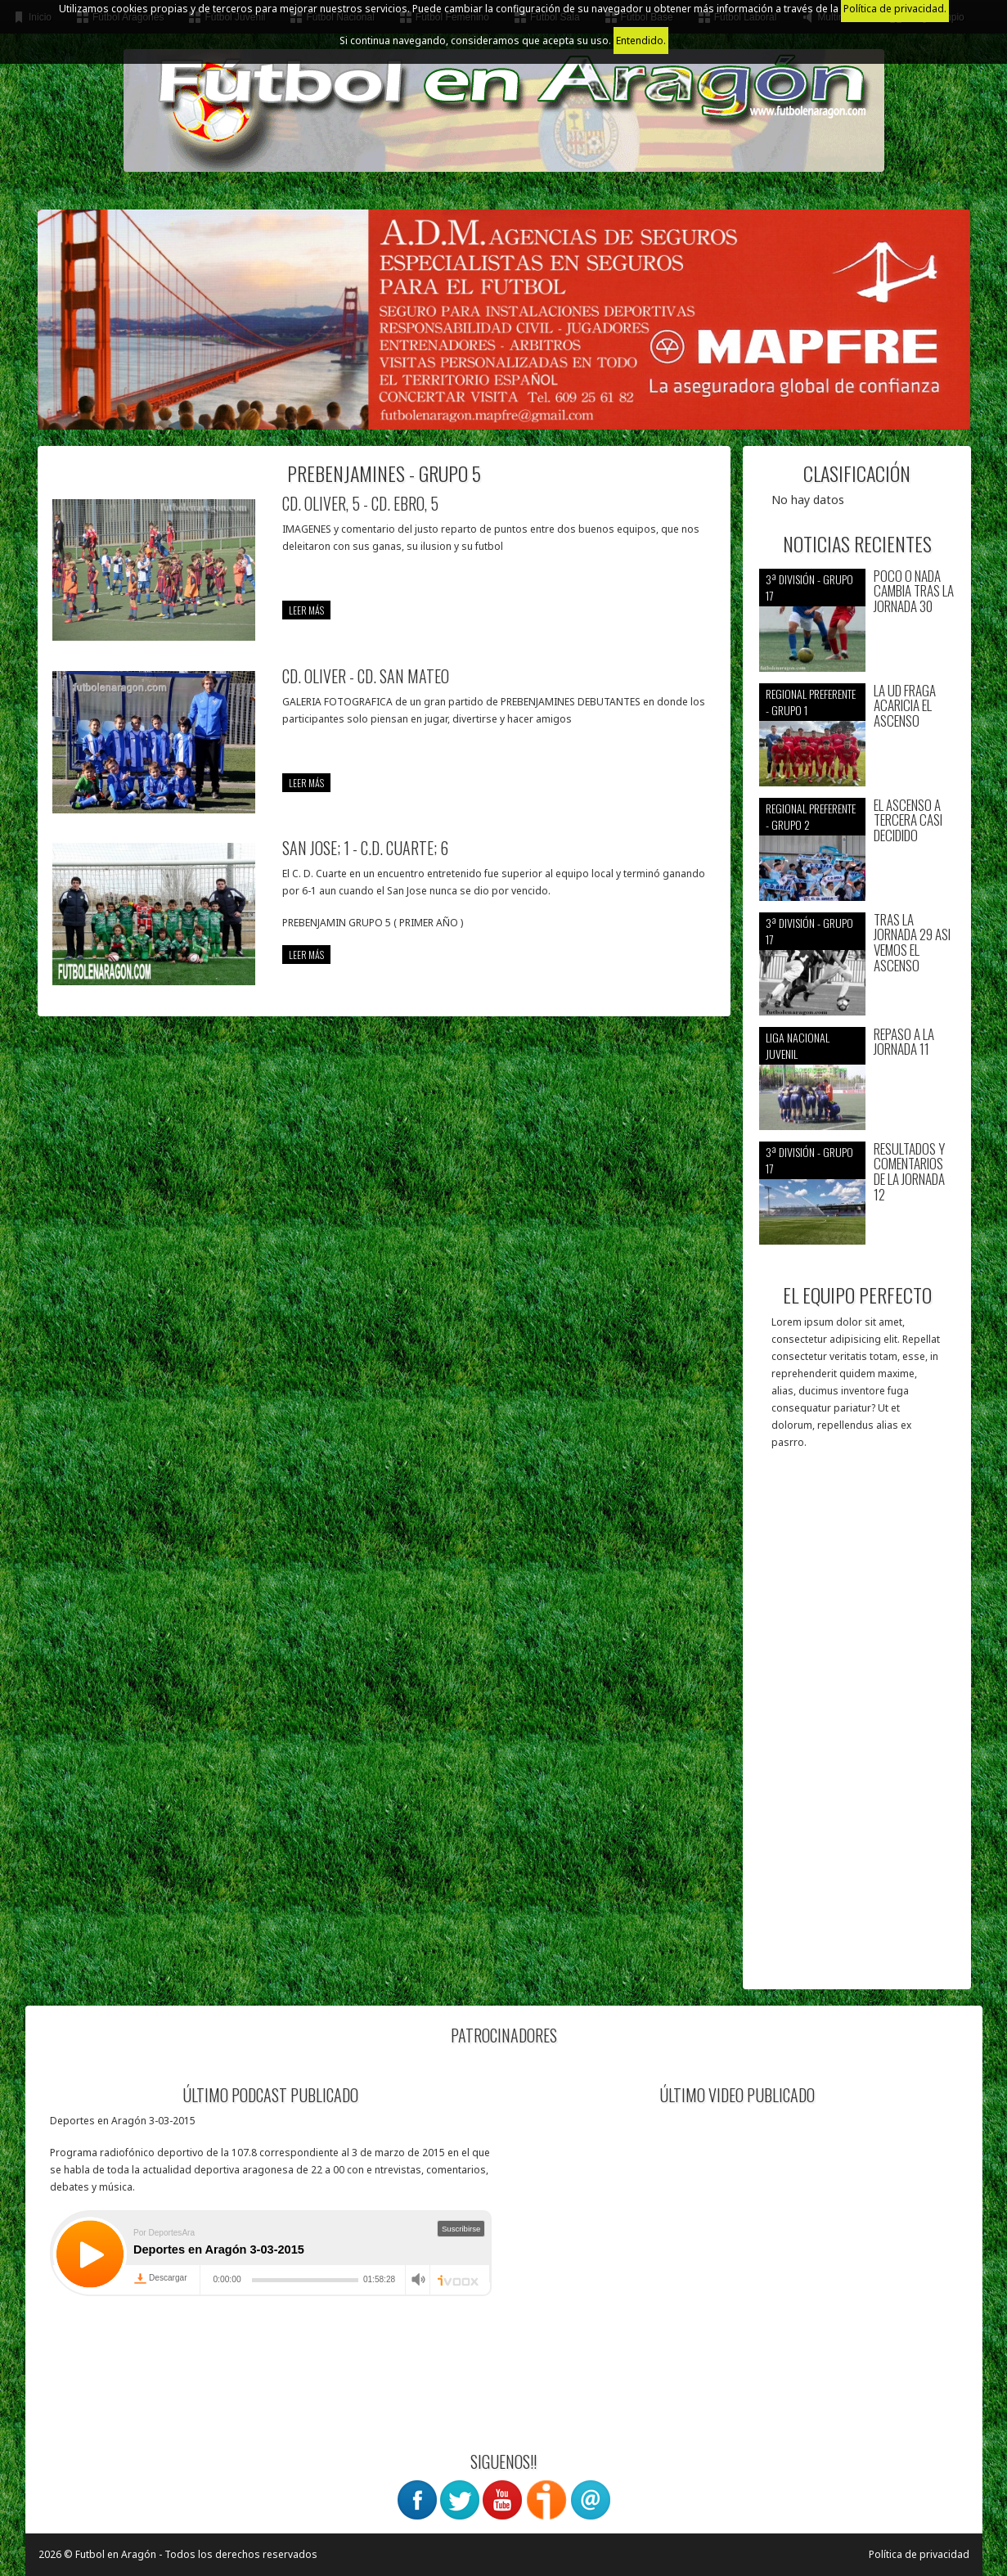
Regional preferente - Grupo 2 (811, 816)
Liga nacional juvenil (797, 1045)
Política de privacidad (919, 2554)
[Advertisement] (856, 1727)
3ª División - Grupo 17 (809, 587)
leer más (306, 610)
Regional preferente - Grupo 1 (811, 701)
